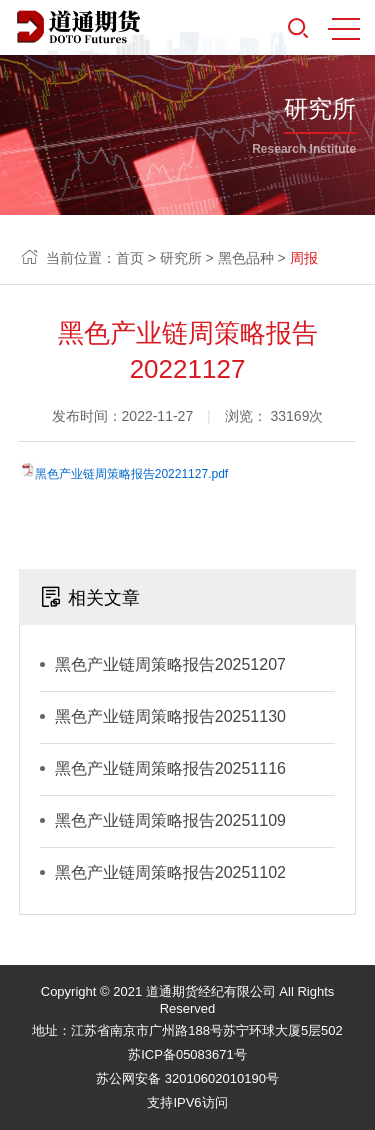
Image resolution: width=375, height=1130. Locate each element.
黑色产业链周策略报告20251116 (170, 768)
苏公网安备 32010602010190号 (187, 1078)
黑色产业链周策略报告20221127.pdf (131, 474)
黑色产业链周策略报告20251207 (170, 664)
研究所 (181, 258)
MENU (344, 29)
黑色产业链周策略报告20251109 (170, 820)
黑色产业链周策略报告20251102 (170, 872)
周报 (304, 258)
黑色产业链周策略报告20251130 (170, 716)
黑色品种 (246, 258)
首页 (130, 258)
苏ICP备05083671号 (187, 1054)
